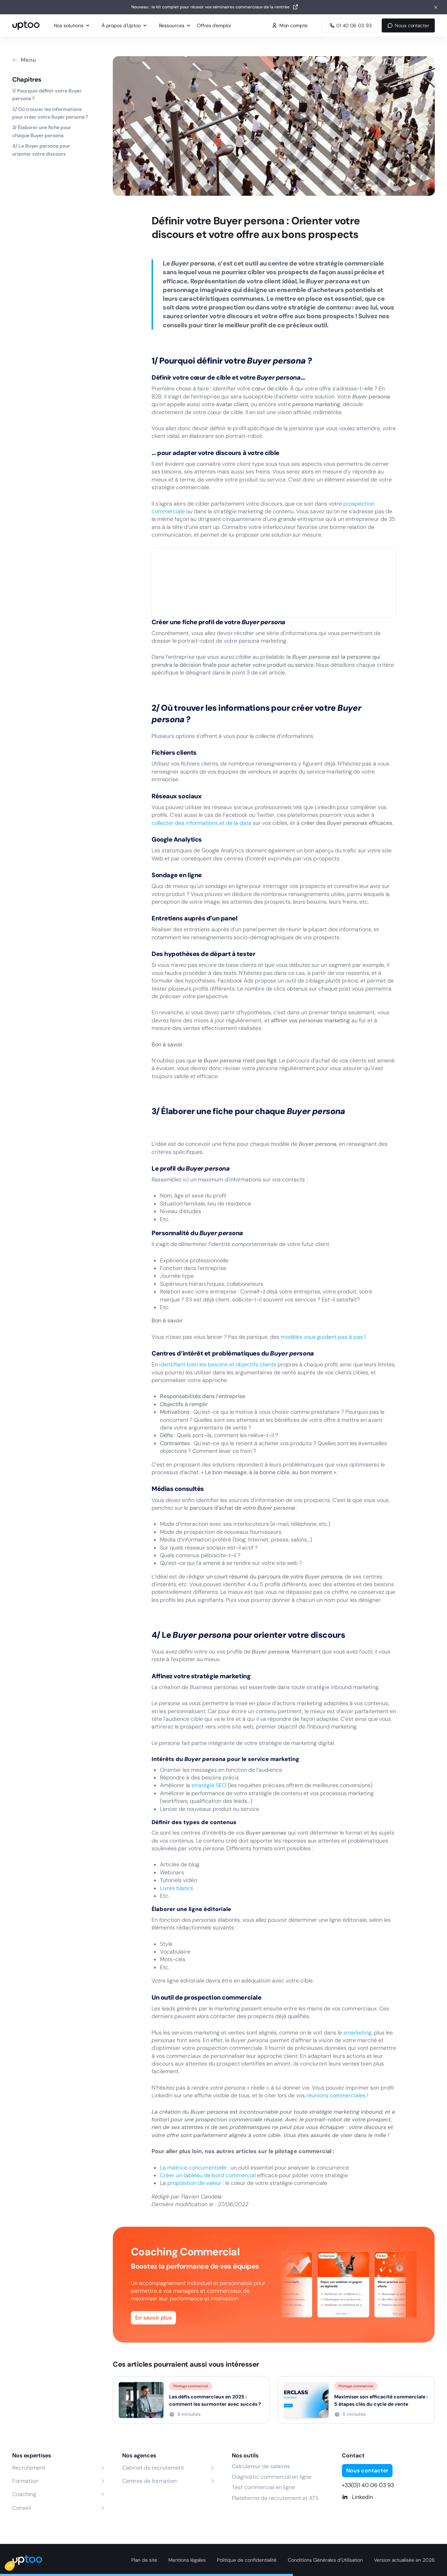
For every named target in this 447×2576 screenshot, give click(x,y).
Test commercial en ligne (263, 2487)
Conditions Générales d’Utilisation (325, 2560)
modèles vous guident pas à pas (322, 1337)
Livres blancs (176, 1888)
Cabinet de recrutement (153, 2467)
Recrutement (28, 2467)
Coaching (24, 2494)
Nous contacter (408, 25)
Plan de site (144, 2560)
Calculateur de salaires (261, 2466)
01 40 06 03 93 (350, 25)
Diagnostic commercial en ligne (272, 2476)
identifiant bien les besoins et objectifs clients (217, 1364)
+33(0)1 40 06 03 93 (368, 2485)
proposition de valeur (194, 2183)
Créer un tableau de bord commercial (208, 2175)
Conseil (21, 2507)
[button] (14, 2564)
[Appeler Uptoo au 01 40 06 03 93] (350, 25)
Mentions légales (187, 2560)
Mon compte (290, 25)
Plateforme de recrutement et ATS (275, 2498)
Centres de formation (149, 2481)
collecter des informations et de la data (201, 823)
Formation (25, 2481)
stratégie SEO (208, 1785)
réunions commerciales (336, 2095)
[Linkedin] (388, 2497)
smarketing (357, 2032)
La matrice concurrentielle (193, 2167)
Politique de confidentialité (247, 2560)
